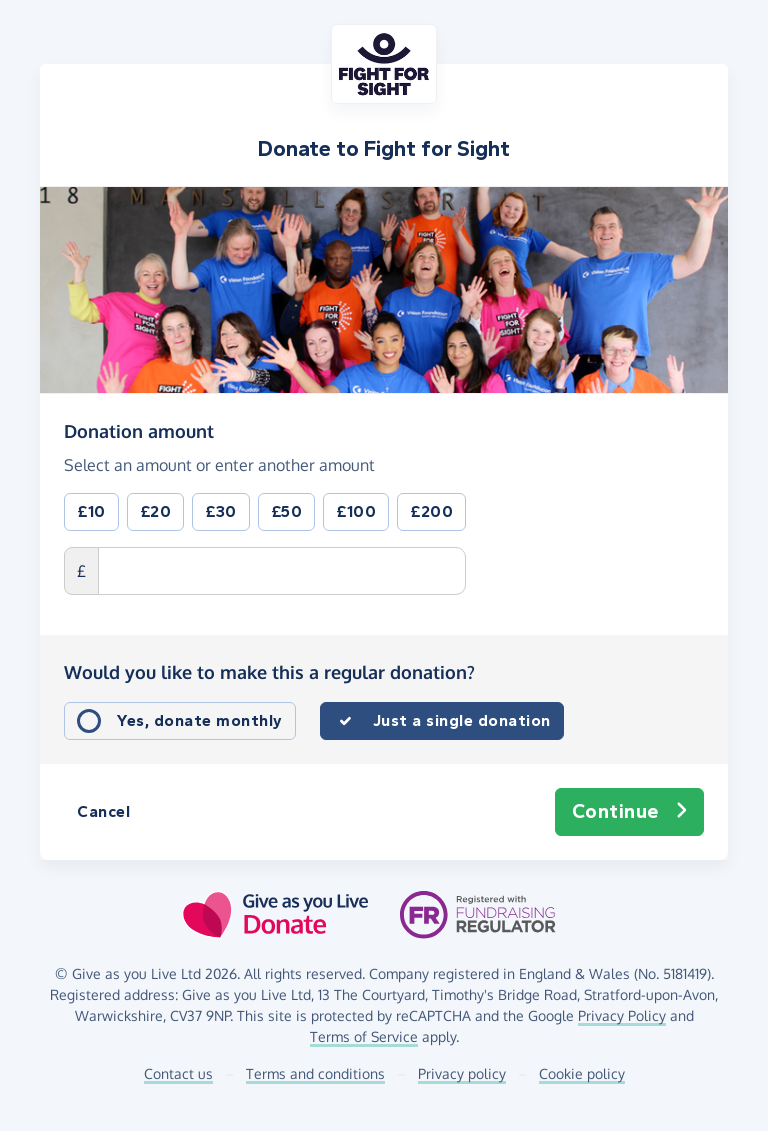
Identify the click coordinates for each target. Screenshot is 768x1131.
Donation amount (139, 430)
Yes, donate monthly (200, 720)
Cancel (103, 811)
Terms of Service (364, 1036)
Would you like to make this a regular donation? (269, 672)
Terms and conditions (315, 1073)
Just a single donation (462, 720)
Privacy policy (462, 1073)
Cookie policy (582, 1073)
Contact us (178, 1073)
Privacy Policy (622, 1015)
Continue (630, 812)
